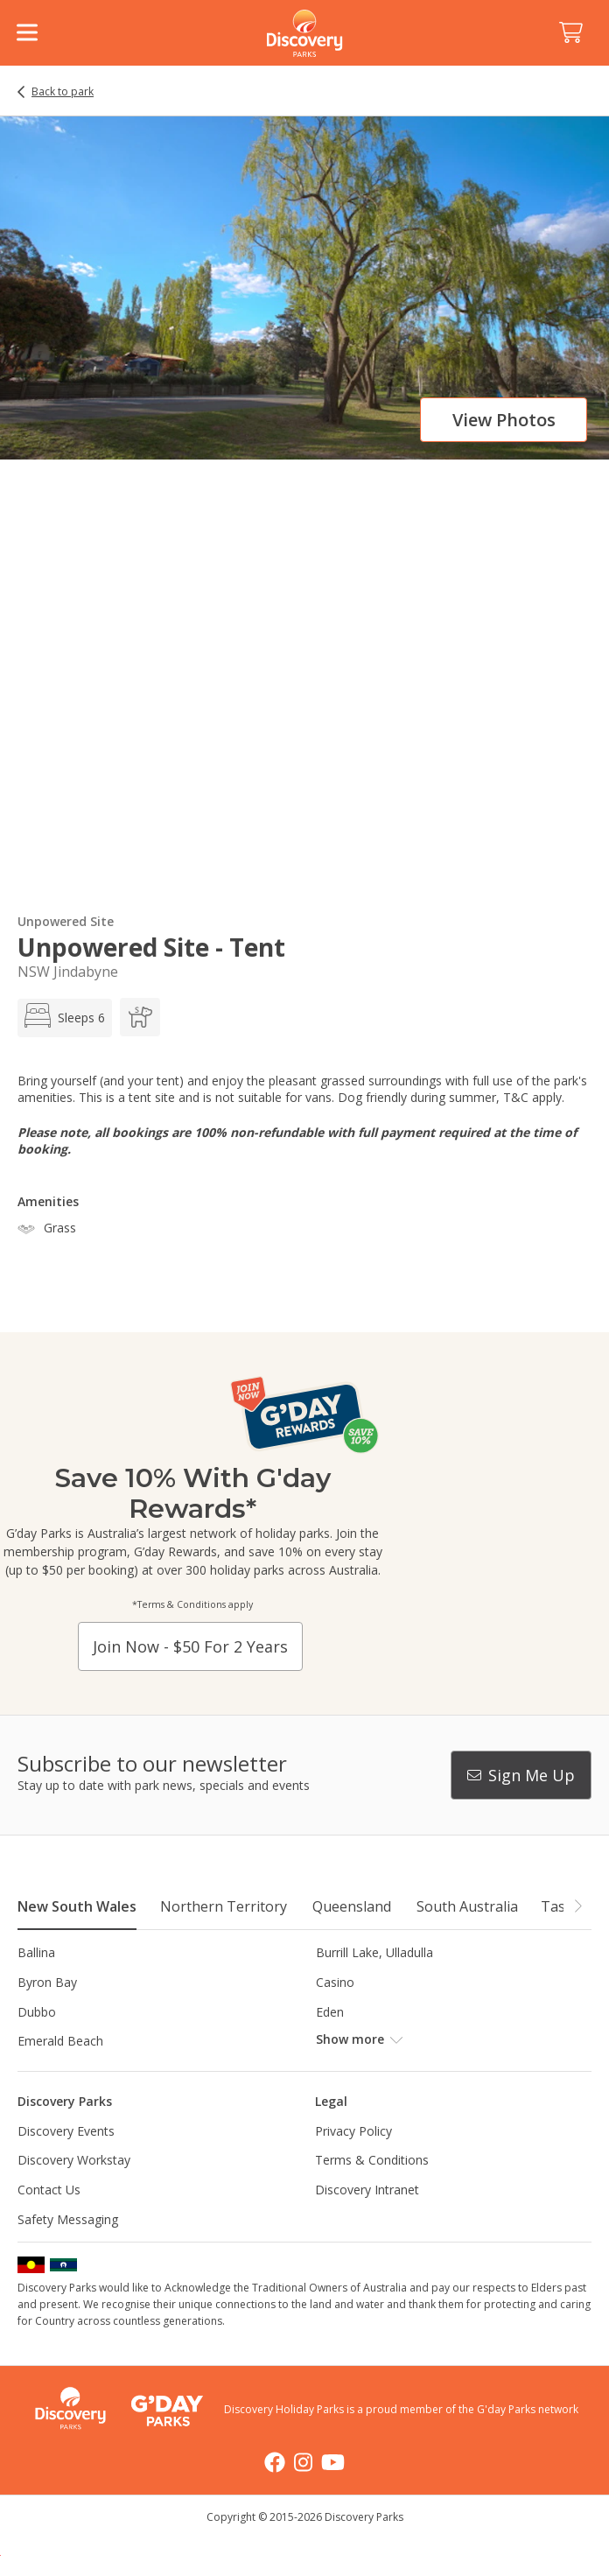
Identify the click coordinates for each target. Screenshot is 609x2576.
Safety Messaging (68, 2219)
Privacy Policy (353, 2131)
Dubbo (37, 2012)
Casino (335, 1982)
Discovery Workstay (74, 2159)
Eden (330, 2012)
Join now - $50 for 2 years (190, 1646)
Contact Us (49, 2189)
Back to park (63, 92)
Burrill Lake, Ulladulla (374, 1952)
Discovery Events (66, 2131)
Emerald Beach (60, 2040)
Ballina (36, 1952)
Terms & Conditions (372, 2159)
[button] (578, 1906)
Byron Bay (47, 1982)
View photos (504, 420)
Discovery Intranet (367, 2189)
